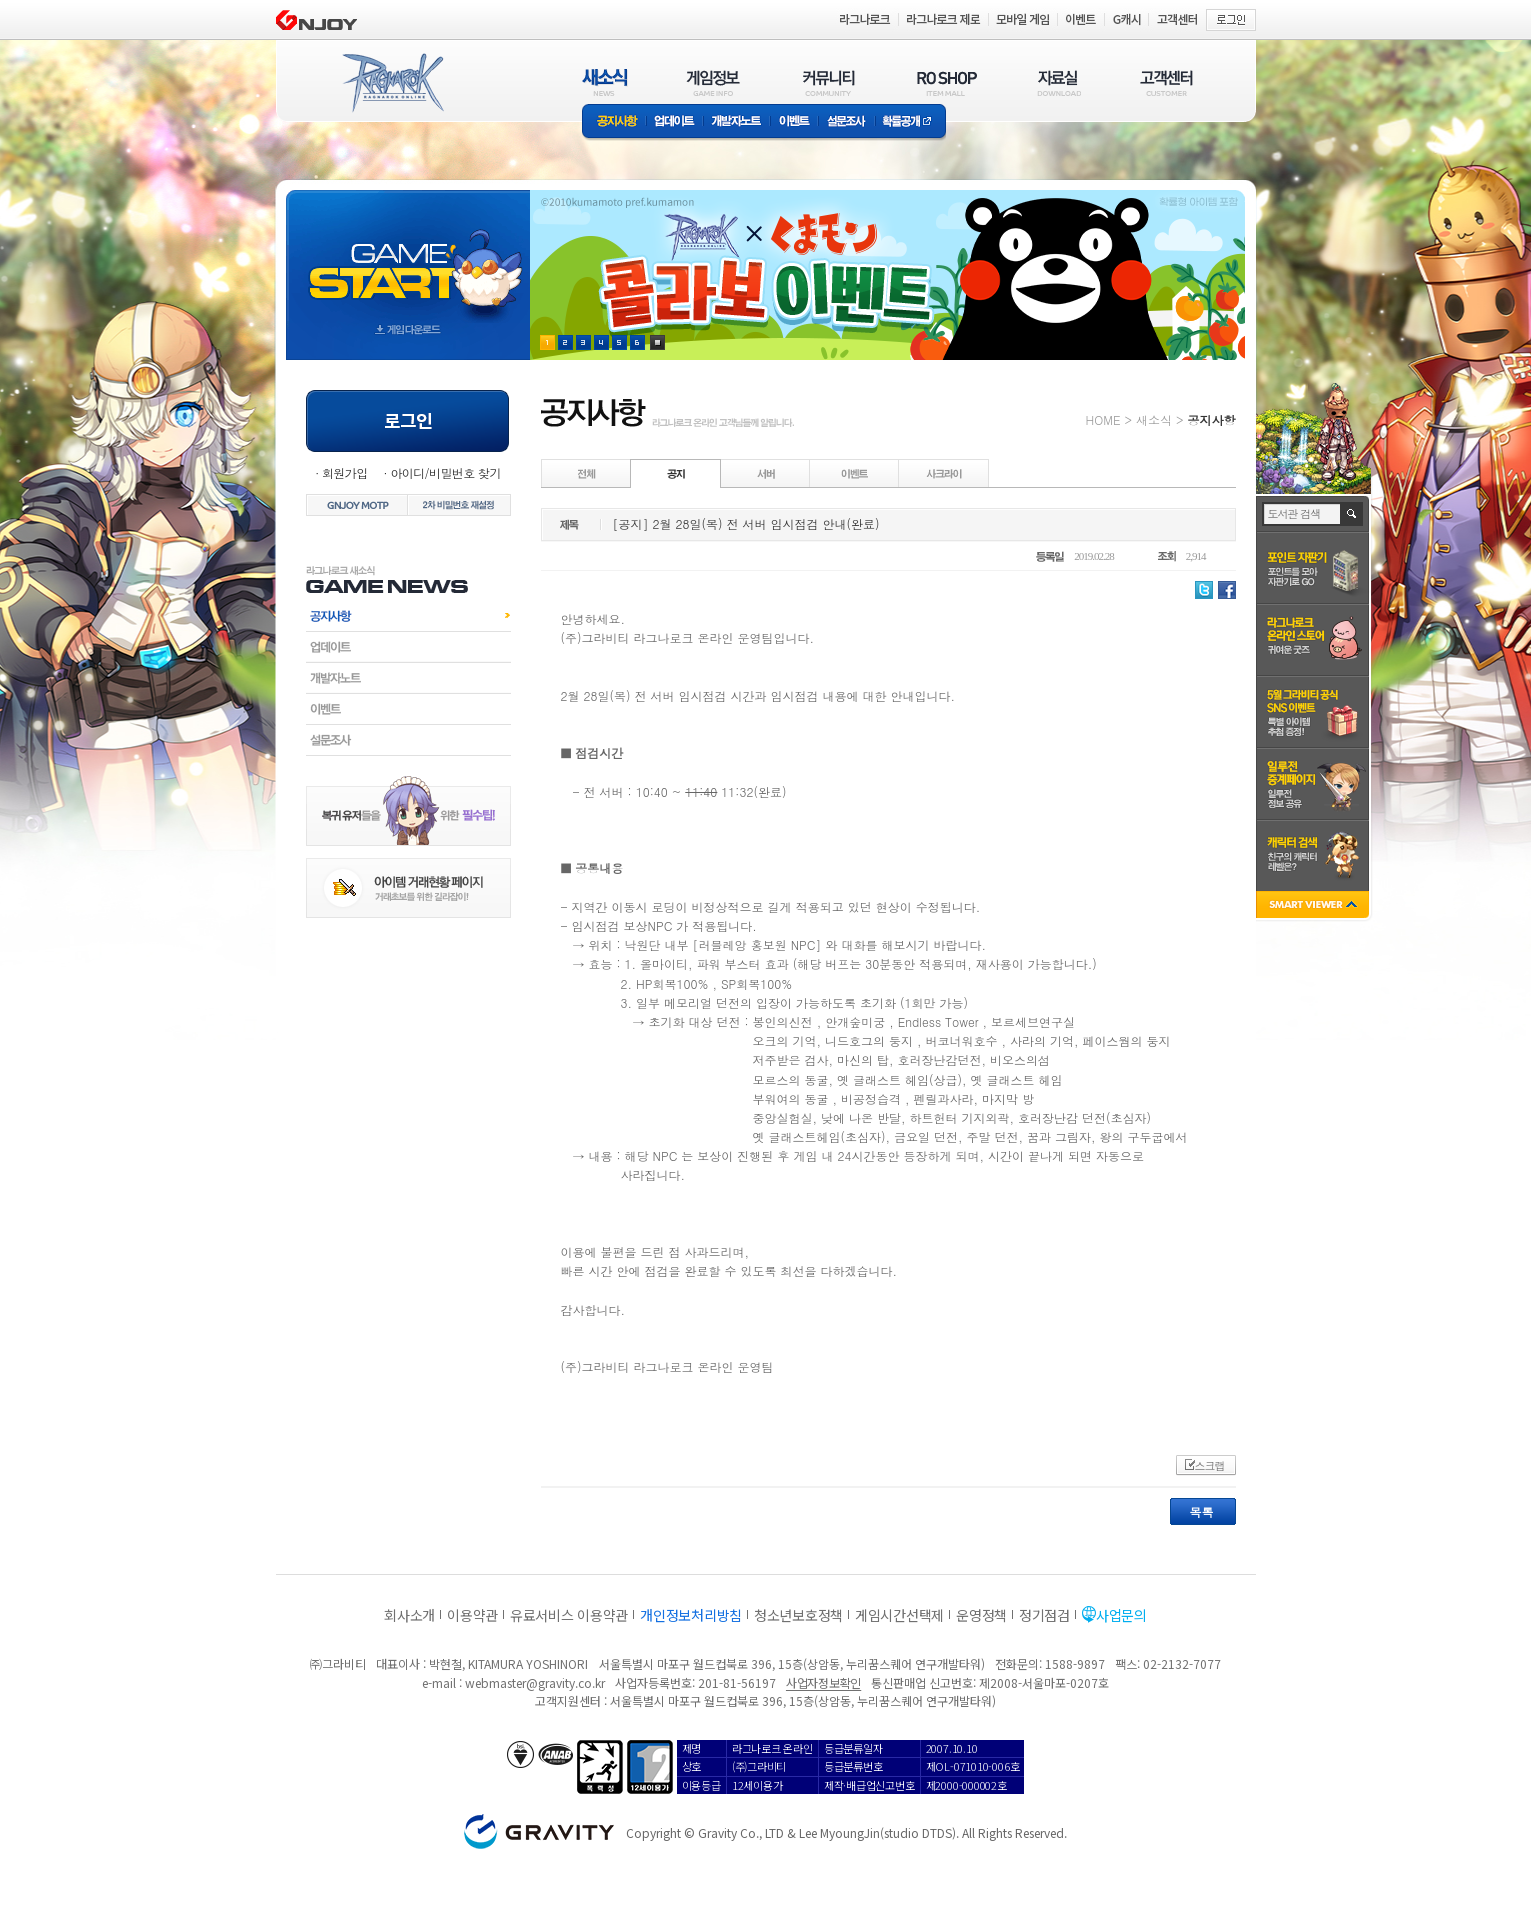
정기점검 (1044, 1615)
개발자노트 (736, 122)
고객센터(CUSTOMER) (1166, 82)
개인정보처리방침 (691, 1615)
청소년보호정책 (798, 1615)
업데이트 (674, 122)
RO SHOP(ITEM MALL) (947, 82)
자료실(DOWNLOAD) (1058, 82)
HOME (1103, 419)
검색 (1352, 514)
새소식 (1154, 419)
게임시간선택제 (899, 1615)
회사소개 (409, 1615)
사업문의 (1121, 1615)
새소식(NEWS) (605, 82)
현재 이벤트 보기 (657, 342)
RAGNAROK (392, 83)
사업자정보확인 (823, 1682)
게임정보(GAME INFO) (713, 82)
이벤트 (794, 122)
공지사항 (614, 122)
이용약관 (472, 1615)
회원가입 (345, 472)
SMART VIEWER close (1314, 906)
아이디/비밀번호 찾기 (445, 472)
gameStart (408, 256)
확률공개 (910, 122)
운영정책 (981, 1615)
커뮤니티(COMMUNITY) (829, 82)
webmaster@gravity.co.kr (535, 1682)
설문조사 (846, 122)
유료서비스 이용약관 (569, 1615)
